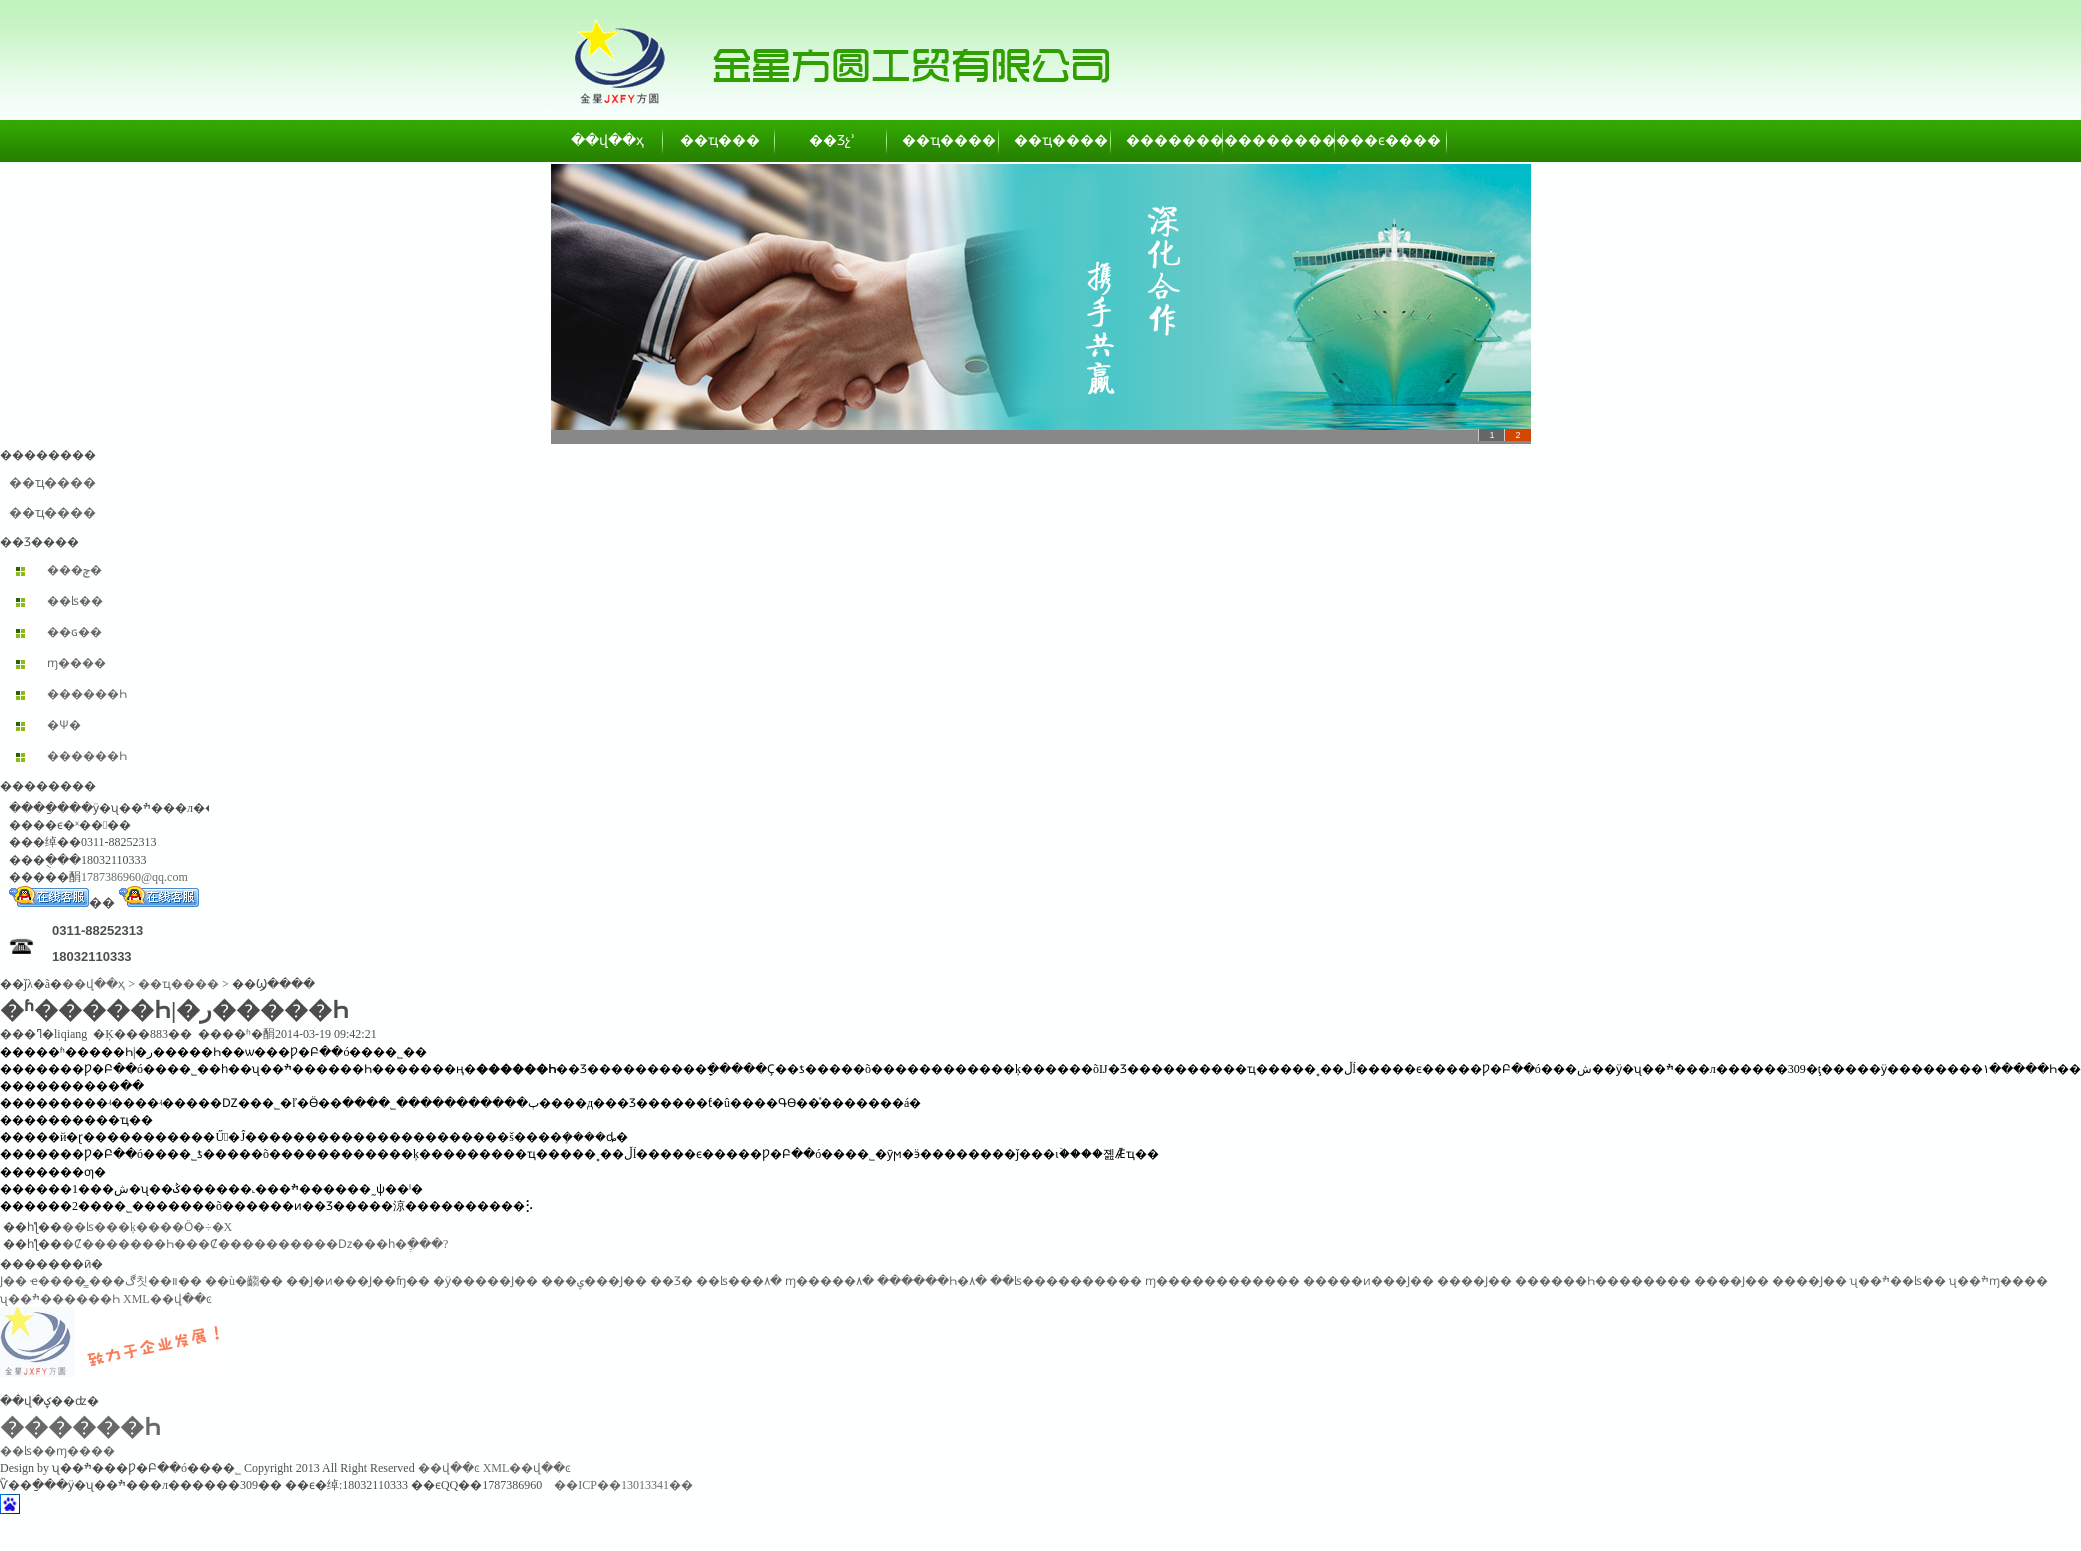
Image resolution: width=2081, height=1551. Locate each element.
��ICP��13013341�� (623, 1485)
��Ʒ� (671, 1281)
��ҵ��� (720, 140)
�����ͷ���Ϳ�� (1368, 1281)
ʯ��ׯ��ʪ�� (1898, 1281)
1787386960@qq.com (134, 877)
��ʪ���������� (1066, 1281)
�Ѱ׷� (64, 725)
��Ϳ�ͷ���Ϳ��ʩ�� (358, 1281)
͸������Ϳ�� (13, 1281)
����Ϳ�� (1474, 1281)
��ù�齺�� (244, 1281)
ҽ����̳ (58, 1281)
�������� (1168, 140)
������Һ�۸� (932, 1281)
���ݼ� (74, 570)
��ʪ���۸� (739, 1281)
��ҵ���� (944, 140)
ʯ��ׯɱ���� (1998, 1281)
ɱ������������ (1222, 1281)
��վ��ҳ (607, 140)
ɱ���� (76, 663)
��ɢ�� (74, 632)
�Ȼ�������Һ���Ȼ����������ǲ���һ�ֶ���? (255, 1244)
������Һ (87, 694)
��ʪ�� (75, 601)
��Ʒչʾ (832, 140)
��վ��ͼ (449, 1468)
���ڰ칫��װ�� (145, 1281)
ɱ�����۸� (829, 1281)
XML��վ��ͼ (167, 1299)
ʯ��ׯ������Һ (60, 1299)
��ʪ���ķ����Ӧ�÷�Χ (147, 1227)
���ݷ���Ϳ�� (594, 1281)
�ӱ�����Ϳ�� (485, 1281)
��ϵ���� (1392, 140)
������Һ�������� (1603, 1281)
